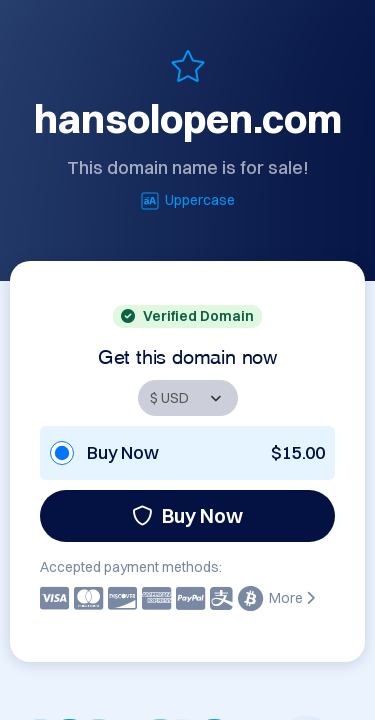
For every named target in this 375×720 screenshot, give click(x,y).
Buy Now (187, 515)
